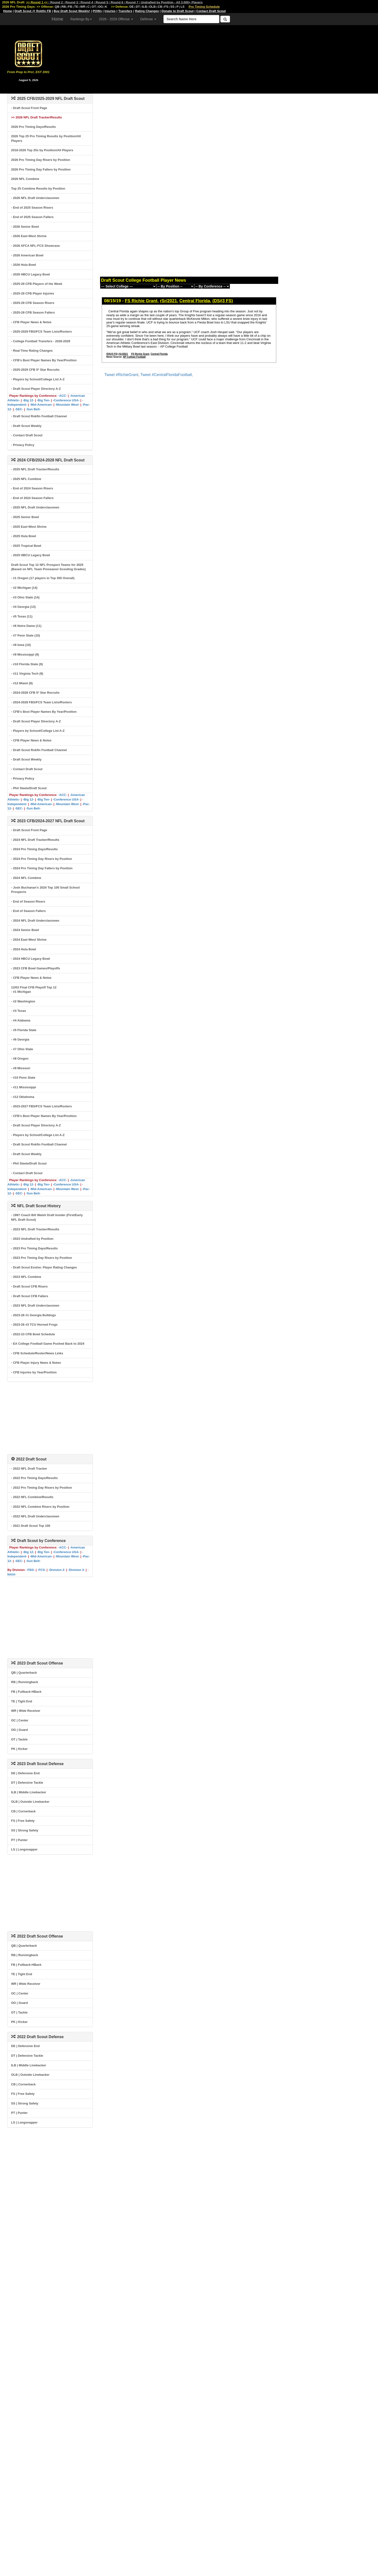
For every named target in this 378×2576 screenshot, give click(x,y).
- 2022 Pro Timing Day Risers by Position (41, 1487)
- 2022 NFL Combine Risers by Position (40, 1506)
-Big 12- (28, 400)
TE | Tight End (21, 1701)
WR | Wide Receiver (25, 1711)
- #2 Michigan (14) (24, 587)
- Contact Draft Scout (26, 435)
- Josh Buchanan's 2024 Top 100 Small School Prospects (45, 890)
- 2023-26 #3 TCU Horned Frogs (34, 1324)
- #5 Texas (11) (22, 616)
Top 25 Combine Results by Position (38, 188)
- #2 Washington (23, 1001)
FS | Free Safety (23, 1820)
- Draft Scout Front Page (29, 108)
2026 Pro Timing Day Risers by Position (40, 160)
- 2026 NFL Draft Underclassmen (35, 198)
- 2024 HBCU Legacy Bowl (30, 958)
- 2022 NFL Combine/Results (32, 1497)
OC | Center (19, 1720)
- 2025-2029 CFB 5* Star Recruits (35, 369)
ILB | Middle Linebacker (28, 1792)
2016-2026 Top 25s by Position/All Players (42, 150)
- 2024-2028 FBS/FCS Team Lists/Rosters (41, 702)
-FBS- (31, 1570)
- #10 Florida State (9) (27, 664)
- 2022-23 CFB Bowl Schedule (33, 1334)
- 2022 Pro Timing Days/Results (34, 1478)
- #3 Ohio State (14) (25, 597)
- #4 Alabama (20, 1020)
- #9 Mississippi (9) (25, 654)
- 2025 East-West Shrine (29, 526)
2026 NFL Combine (25, 179)
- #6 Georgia (20, 1039)
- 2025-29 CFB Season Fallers (33, 312)
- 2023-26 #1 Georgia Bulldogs (33, 1315)
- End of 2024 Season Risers (32, 488)
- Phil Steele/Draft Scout (29, 788)
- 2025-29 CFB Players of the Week (36, 284)
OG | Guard (19, 1730)
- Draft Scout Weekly (26, 426)
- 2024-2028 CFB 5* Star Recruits (35, 692)
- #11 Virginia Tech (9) (27, 673)
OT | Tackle (19, 1739)
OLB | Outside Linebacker (30, 1801)
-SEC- (19, 409)
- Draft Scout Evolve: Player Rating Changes (44, 1267)
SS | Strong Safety (24, 1830)
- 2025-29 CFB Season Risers (32, 303)
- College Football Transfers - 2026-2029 (40, 341)
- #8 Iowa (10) (21, 645)
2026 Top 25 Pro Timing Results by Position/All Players (46, 138)
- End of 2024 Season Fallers (32, 498)
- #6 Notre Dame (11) (26, 626)
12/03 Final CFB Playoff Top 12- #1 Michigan (33, 990)
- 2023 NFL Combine (26, 1277)
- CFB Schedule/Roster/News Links (37, 1353)
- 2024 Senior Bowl (25, 930)
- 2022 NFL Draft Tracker (29, 1468)
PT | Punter (19, 1840)
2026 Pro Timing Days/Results (33, 127)
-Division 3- (76, 1570)
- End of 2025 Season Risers (32, 207)
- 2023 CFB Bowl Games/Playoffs (35, 968)
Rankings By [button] (81, 19)
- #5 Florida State (23, 1030)
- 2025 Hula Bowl (23, 536)
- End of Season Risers (28, 901)
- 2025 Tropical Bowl (26, 546)
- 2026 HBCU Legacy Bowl (30, 274)
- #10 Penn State (23, 1077)
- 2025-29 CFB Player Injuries (32, 293)
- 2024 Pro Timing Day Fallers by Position (42, 868)
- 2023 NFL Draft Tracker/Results (35, 1229)
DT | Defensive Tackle (27, 1782)
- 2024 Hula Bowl (23, 949)
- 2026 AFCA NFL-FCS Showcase (35, 245)
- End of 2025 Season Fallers (32, 217)
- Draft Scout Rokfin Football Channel (39, 416)
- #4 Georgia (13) (23, 607)
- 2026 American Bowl (27, 255)
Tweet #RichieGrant (121, 375)
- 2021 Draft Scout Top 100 (30, 1526)
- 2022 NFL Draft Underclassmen (35, 1516)
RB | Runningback (24, 1682)
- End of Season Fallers (28, 911)
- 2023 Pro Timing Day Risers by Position (41, 1258)
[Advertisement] (217, 55)
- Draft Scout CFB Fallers (29, 1296)
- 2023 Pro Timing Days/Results (34, 1248)
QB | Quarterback (24, 1672)
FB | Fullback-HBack (26, 1691)
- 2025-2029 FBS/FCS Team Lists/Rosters (41, 331)
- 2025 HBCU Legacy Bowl (30, 555)
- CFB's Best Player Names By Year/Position (44, 360)
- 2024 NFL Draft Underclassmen (35, 920)
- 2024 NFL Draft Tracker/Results (35, 840)
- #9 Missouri (20, 1068)
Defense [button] (148, 19)
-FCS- (41, 1570)
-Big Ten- (43, 400)
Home (57, 19)
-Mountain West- (67, 404)
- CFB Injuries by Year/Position (34, 1372)
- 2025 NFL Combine (26, 479)
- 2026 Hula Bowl (23, 265)
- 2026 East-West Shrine (29, 236)
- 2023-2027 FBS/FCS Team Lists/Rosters (41, 1106)
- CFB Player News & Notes (31, 322)
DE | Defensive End (25, 1773)
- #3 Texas (18, 1011)
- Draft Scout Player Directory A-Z (36, 389)
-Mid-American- (41, 404)
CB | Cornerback (23, 1811)
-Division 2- (56, 1570)
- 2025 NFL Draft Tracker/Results (35, 469)
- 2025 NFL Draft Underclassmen (35, 507)
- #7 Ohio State (22, 1049)
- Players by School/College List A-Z (38, 379)
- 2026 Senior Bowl (25, 226)
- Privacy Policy (22, 445)
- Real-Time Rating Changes (32, 350)
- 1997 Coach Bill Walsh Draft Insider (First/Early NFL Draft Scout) (47, 1217)
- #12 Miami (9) (22, 683)
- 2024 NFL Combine (26, 878)
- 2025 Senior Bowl (25, 517)
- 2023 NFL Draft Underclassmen (35, 1305)
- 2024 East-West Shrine (29, 939)
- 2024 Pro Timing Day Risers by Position (41, 859)
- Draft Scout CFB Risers (29, 1286)
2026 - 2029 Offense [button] (116, 19)
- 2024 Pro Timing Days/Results (34, 849)
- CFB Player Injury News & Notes (36, 1362)
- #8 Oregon (19, 1058)
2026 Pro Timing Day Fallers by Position (41, 169)
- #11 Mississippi (23, 1087)
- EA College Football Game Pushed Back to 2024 (47, 1343)
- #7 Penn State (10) (25, 635)
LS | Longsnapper (24, 1849)
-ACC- (62, 395)
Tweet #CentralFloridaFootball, (166, 375)
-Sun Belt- (33, 409)
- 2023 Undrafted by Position (32, 1238)
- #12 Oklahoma (22, 1097)
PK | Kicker (19, 1749)
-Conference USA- (66, 400)
